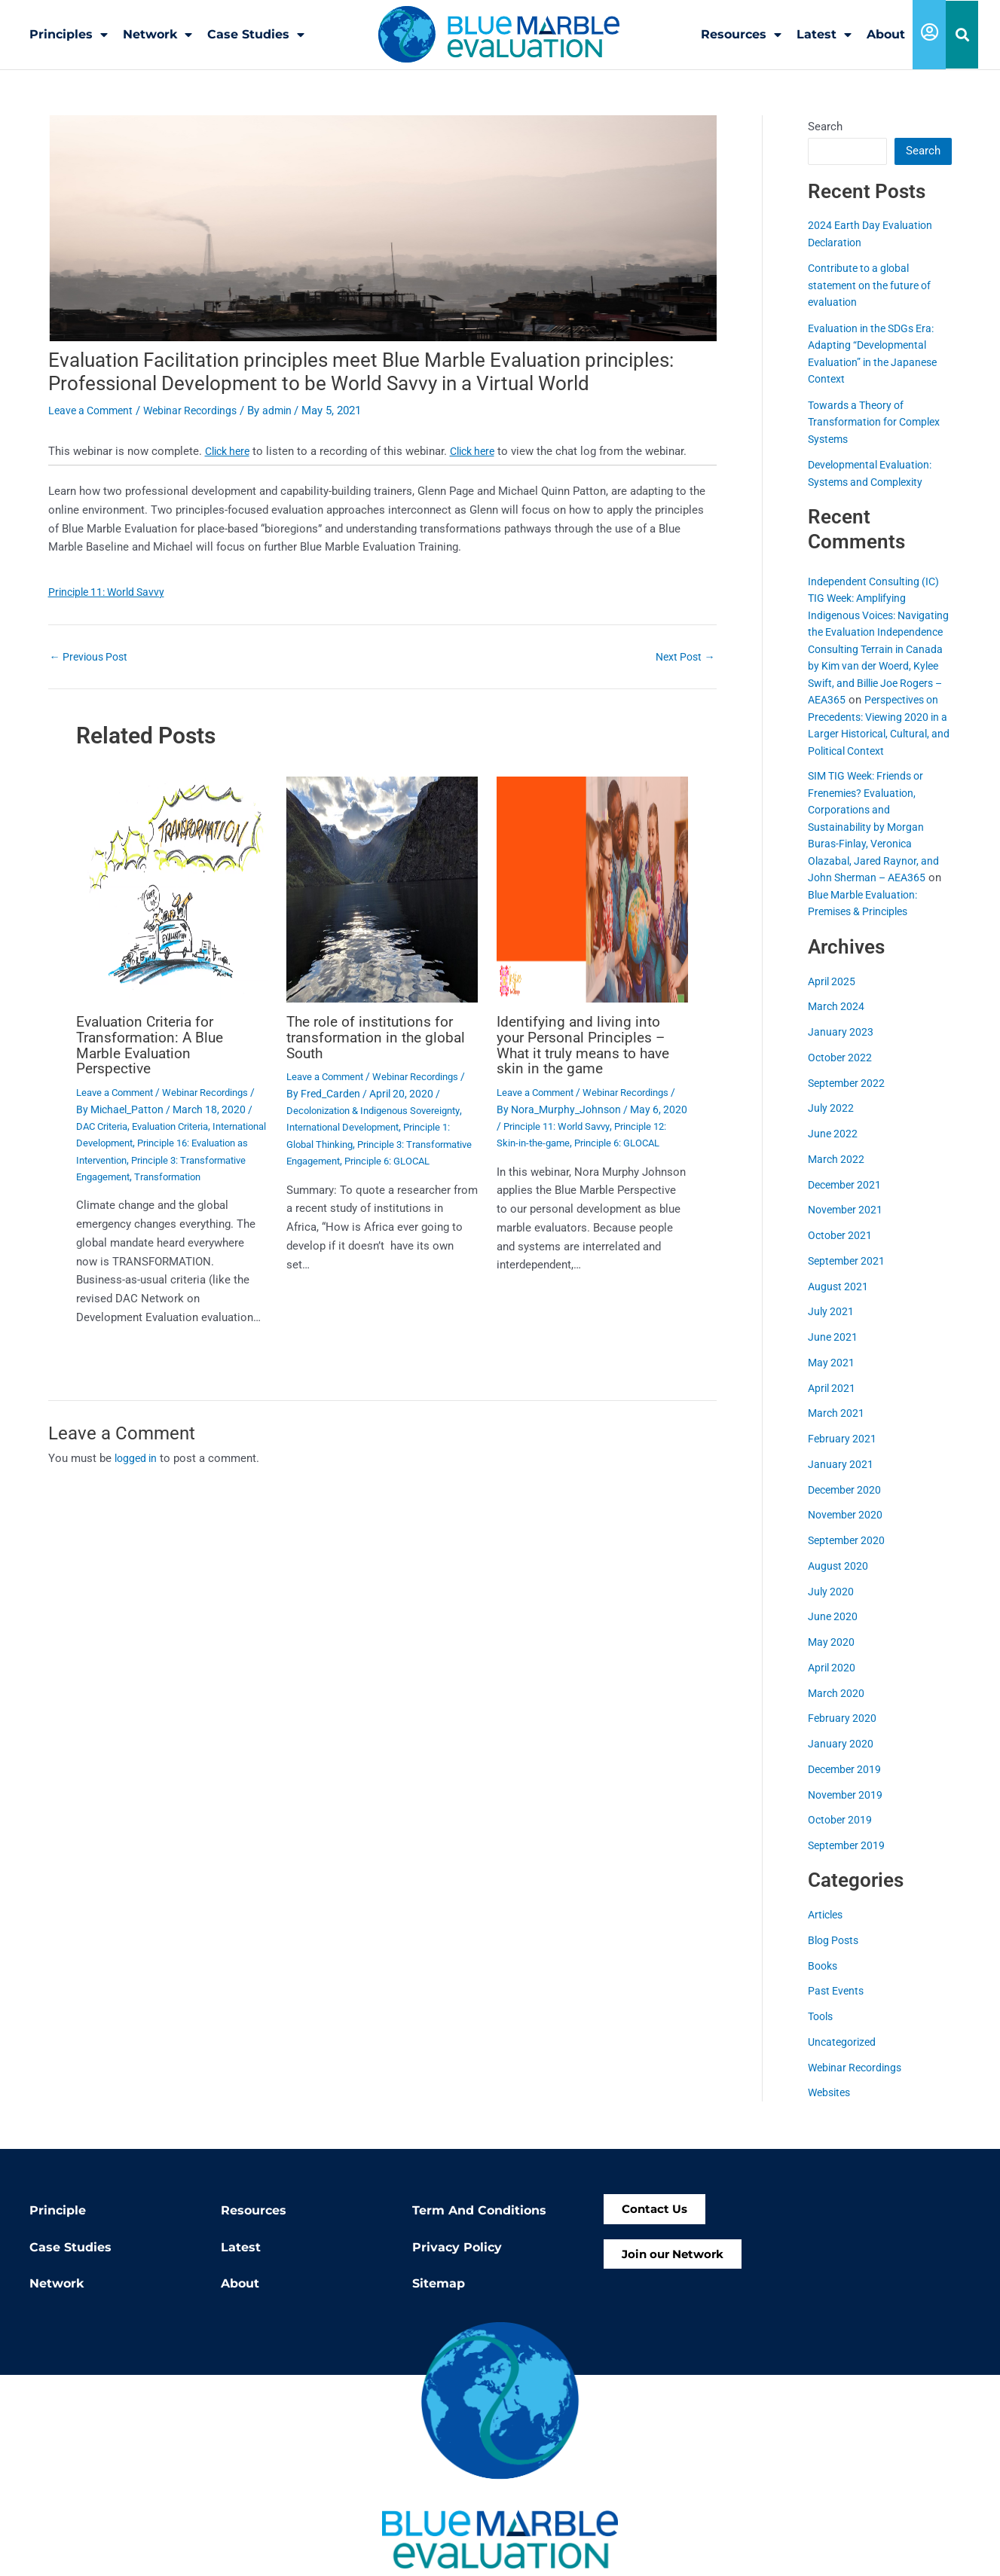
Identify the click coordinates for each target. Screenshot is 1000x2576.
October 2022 (841, 1073)
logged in (138, 1472)
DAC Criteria (104, 1123)
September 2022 (848, 1099)
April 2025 (833, 997)
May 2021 (832, 1378)
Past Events (837, 2007)
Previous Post (92, 656)
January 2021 (841, 1480)
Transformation (112, 1190)
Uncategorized (844, 2058)
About (886, 34)
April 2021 (833, 1404)
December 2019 (847, 1785)
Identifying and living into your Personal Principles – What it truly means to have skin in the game (589, 1043)
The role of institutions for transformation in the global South (379, 1036)
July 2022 (831, 1124)
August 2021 (839, 1302)
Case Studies (255, 34)
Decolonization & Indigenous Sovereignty (381, 1108)
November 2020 (847, 1531)
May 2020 (832, 1658)
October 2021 (841, 1252)
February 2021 (843, 1455)
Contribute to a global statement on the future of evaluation (874, 284)
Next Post (683, 656)
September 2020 (848, 1557)
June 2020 (833, 1633)
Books (824, 1981)
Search (825, 126)
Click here (230, 450)
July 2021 (831, 1328)
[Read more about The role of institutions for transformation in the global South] (382, 888)
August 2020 (839, 1582)
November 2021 (847, 1226)
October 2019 (841, 1836)
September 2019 (848, 1862)
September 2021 (848, 1276)
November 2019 (847, 1811)
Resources (741, 34)
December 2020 (847, 1505)
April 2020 (833, 1683)
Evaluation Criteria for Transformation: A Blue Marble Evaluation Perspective (153, 1043)
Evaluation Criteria (180, 1123)
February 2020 (843, 1734)
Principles (68, 34)
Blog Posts (835, 1956)
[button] (962, 35)
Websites (831, 2109)
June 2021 (833, 1353)
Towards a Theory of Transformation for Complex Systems (879, 421)
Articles (827, 1931)
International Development (138, 1140)
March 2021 (837, 1429)
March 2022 (837, 1175)
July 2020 (831, 1607)
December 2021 (847, 1200)
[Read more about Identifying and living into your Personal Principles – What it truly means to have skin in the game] (592, 888)
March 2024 (837, 1023)
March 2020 (837, 1709)
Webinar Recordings (200, 410)
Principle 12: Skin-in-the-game (565, 1140)
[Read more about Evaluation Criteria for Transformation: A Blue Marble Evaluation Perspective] (172, 888)
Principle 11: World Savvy (111, 591)
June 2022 (833, 1150)
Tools (822, 2033)
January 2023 (841, 1048)
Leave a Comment (93, 410)
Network (157, 34)
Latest (824, 34)
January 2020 (841, 1760)
